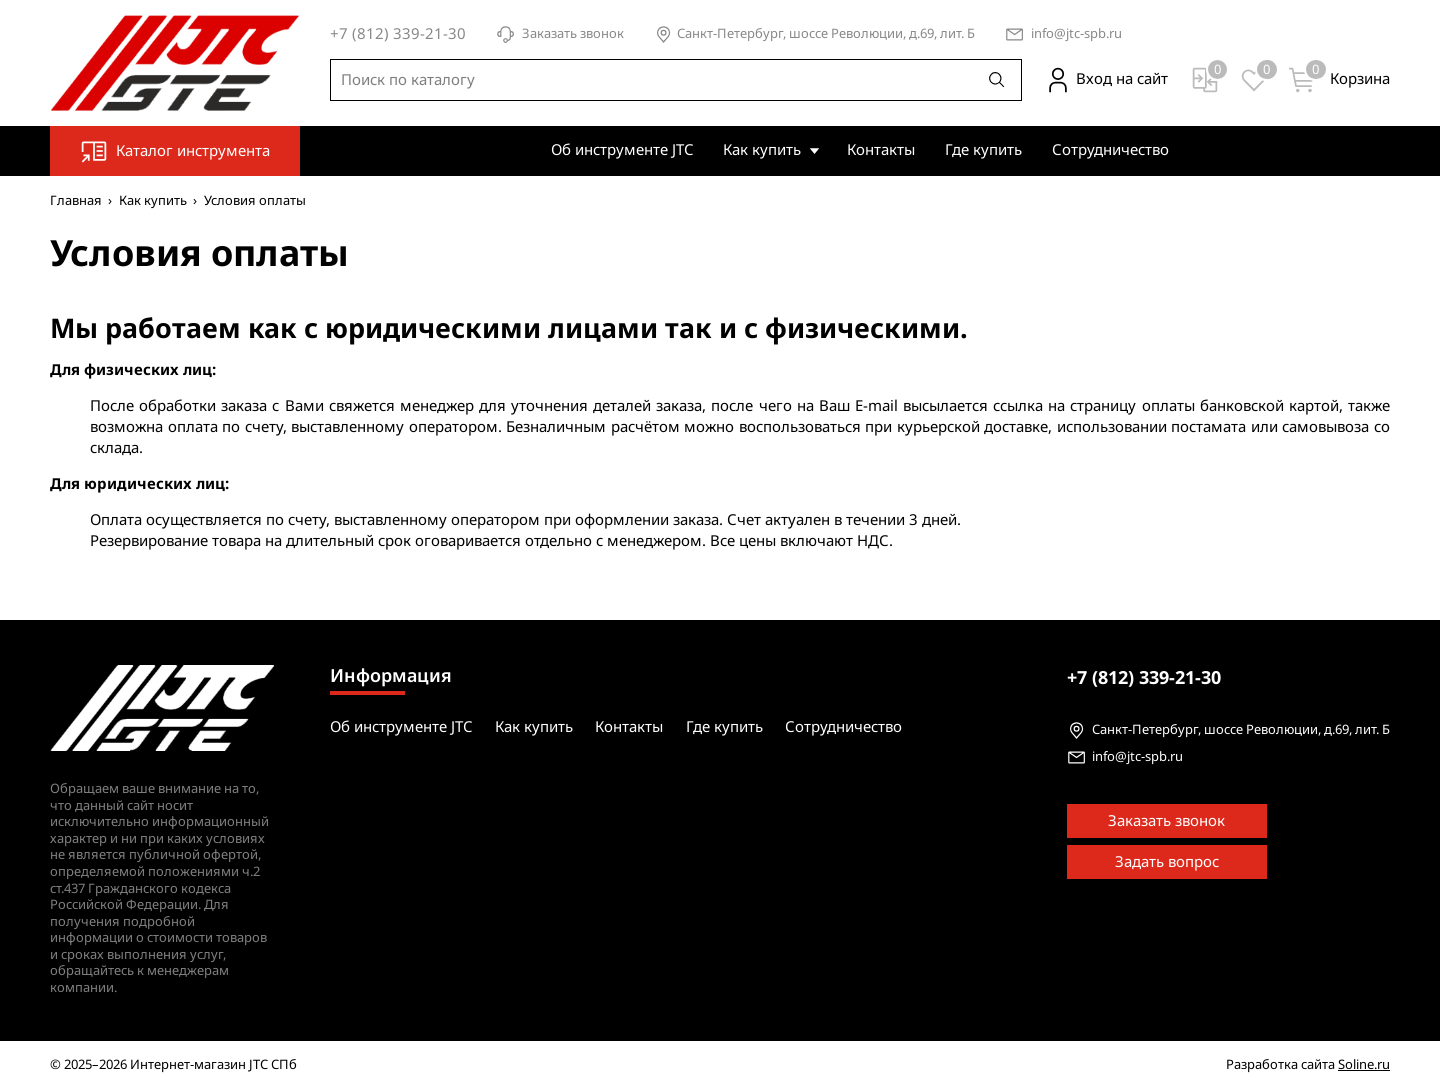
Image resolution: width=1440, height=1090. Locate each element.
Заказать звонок (560, 34)
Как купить (762, 150)
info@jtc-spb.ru (1076, 34)
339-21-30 (1144, 678)
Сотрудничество (1110, 150)
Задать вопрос (1167, 862)
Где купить (983, 150)
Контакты (881, 150)
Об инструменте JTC (622, 150)
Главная (76, 200)
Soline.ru (1364, 1064)
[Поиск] (997, 80)
